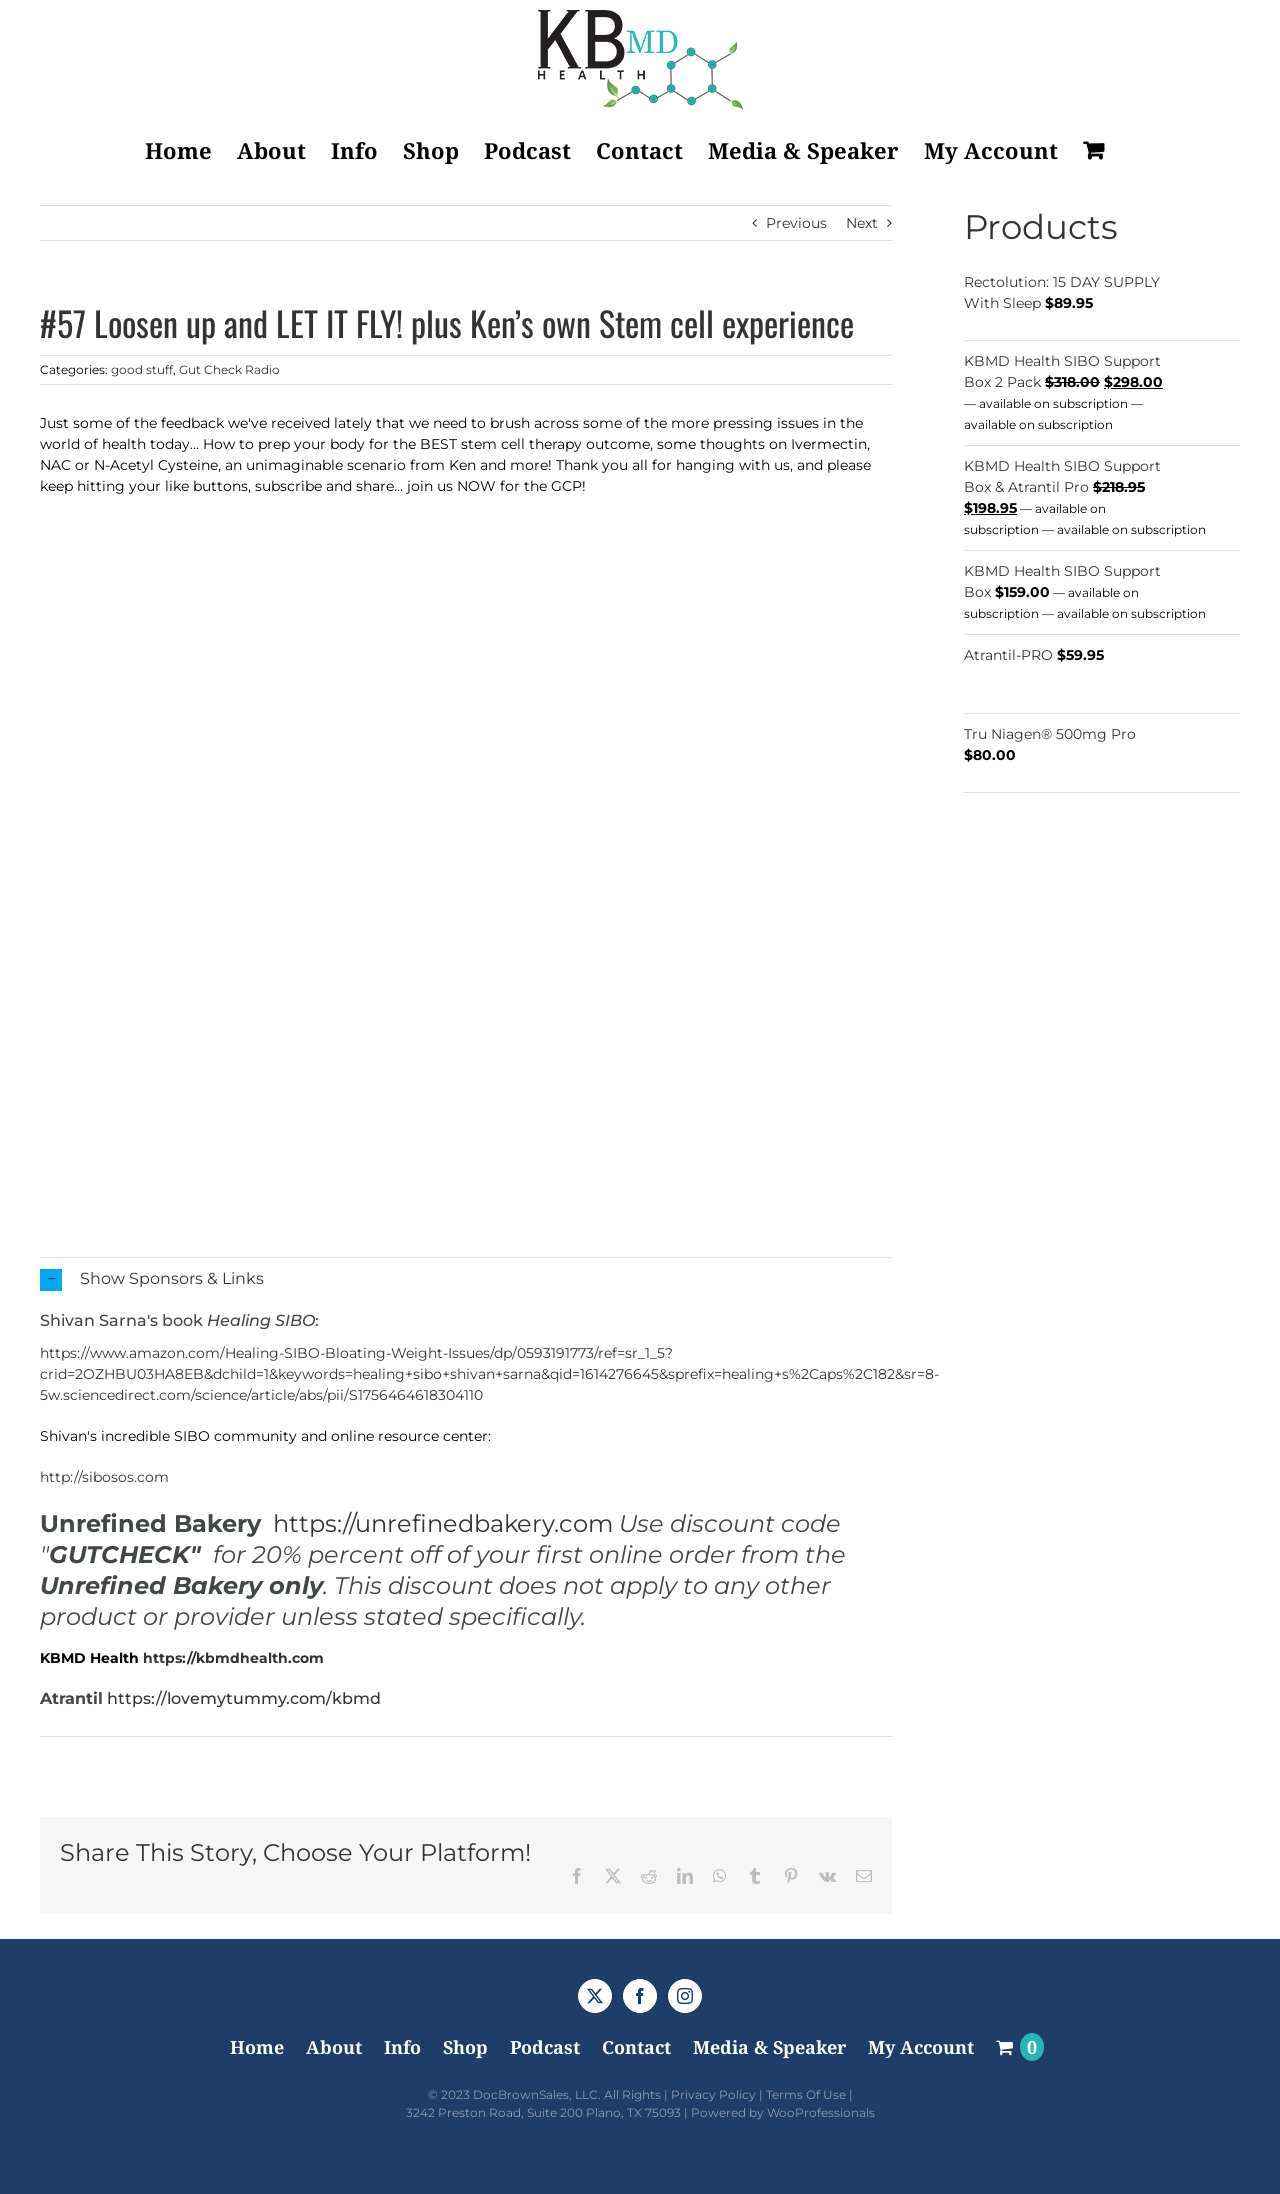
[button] (466, 1279)
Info (402, 2047)
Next (862, 223)
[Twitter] (595, 1996)
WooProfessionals (821, 2112)
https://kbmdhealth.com (233, 1658)
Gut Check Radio (229, 369)
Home (257, 2047)
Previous (796, 223)
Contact (636, 2047)
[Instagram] (685, 1996)
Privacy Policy (713, 2094)
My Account (921, 2047)
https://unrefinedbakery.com (443, 1523)
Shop (465, 2047)
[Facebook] (640, 1996)
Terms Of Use (806, 2094)
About (334, 2047)
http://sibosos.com (104, 1477)
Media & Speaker (769, 2047)
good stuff (142, 369)
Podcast (545, 2047)
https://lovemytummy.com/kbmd (244, 1698)
